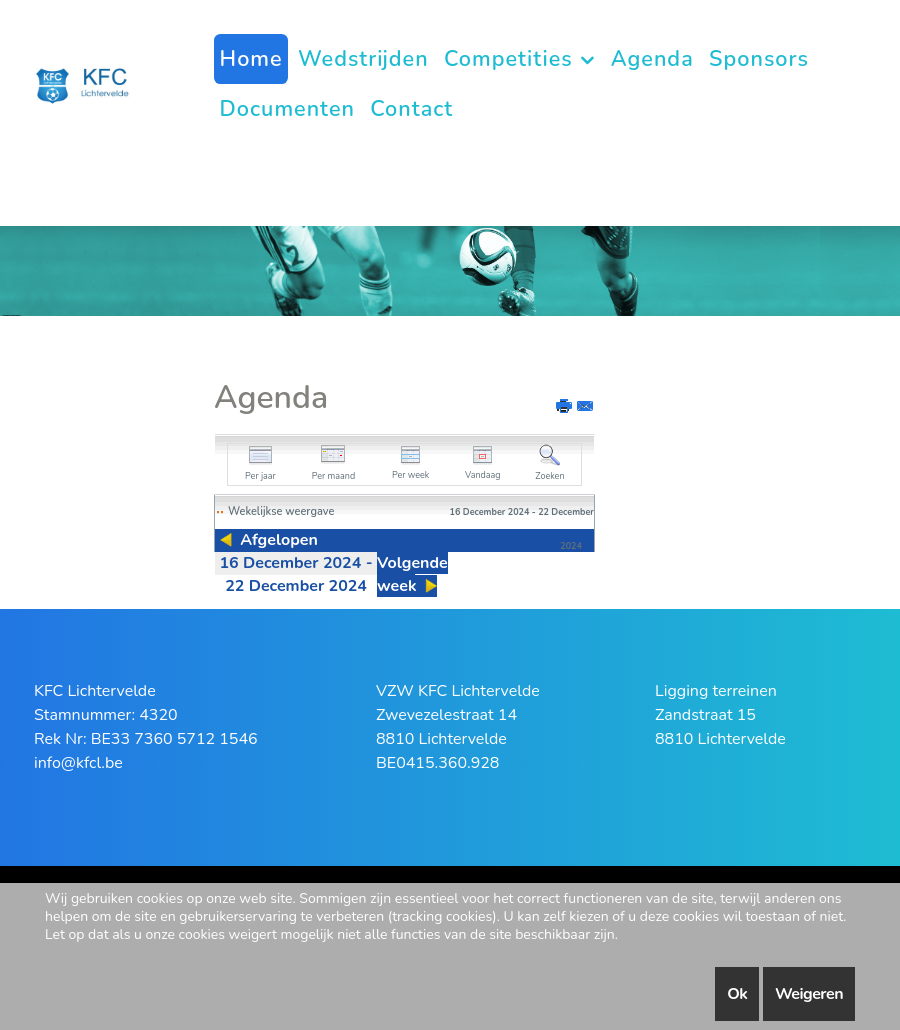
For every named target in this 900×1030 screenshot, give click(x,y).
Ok (737, 994)
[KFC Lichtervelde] (90, 83)
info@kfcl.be (78, 763)
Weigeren (809, 994)
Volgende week (412, 574)
